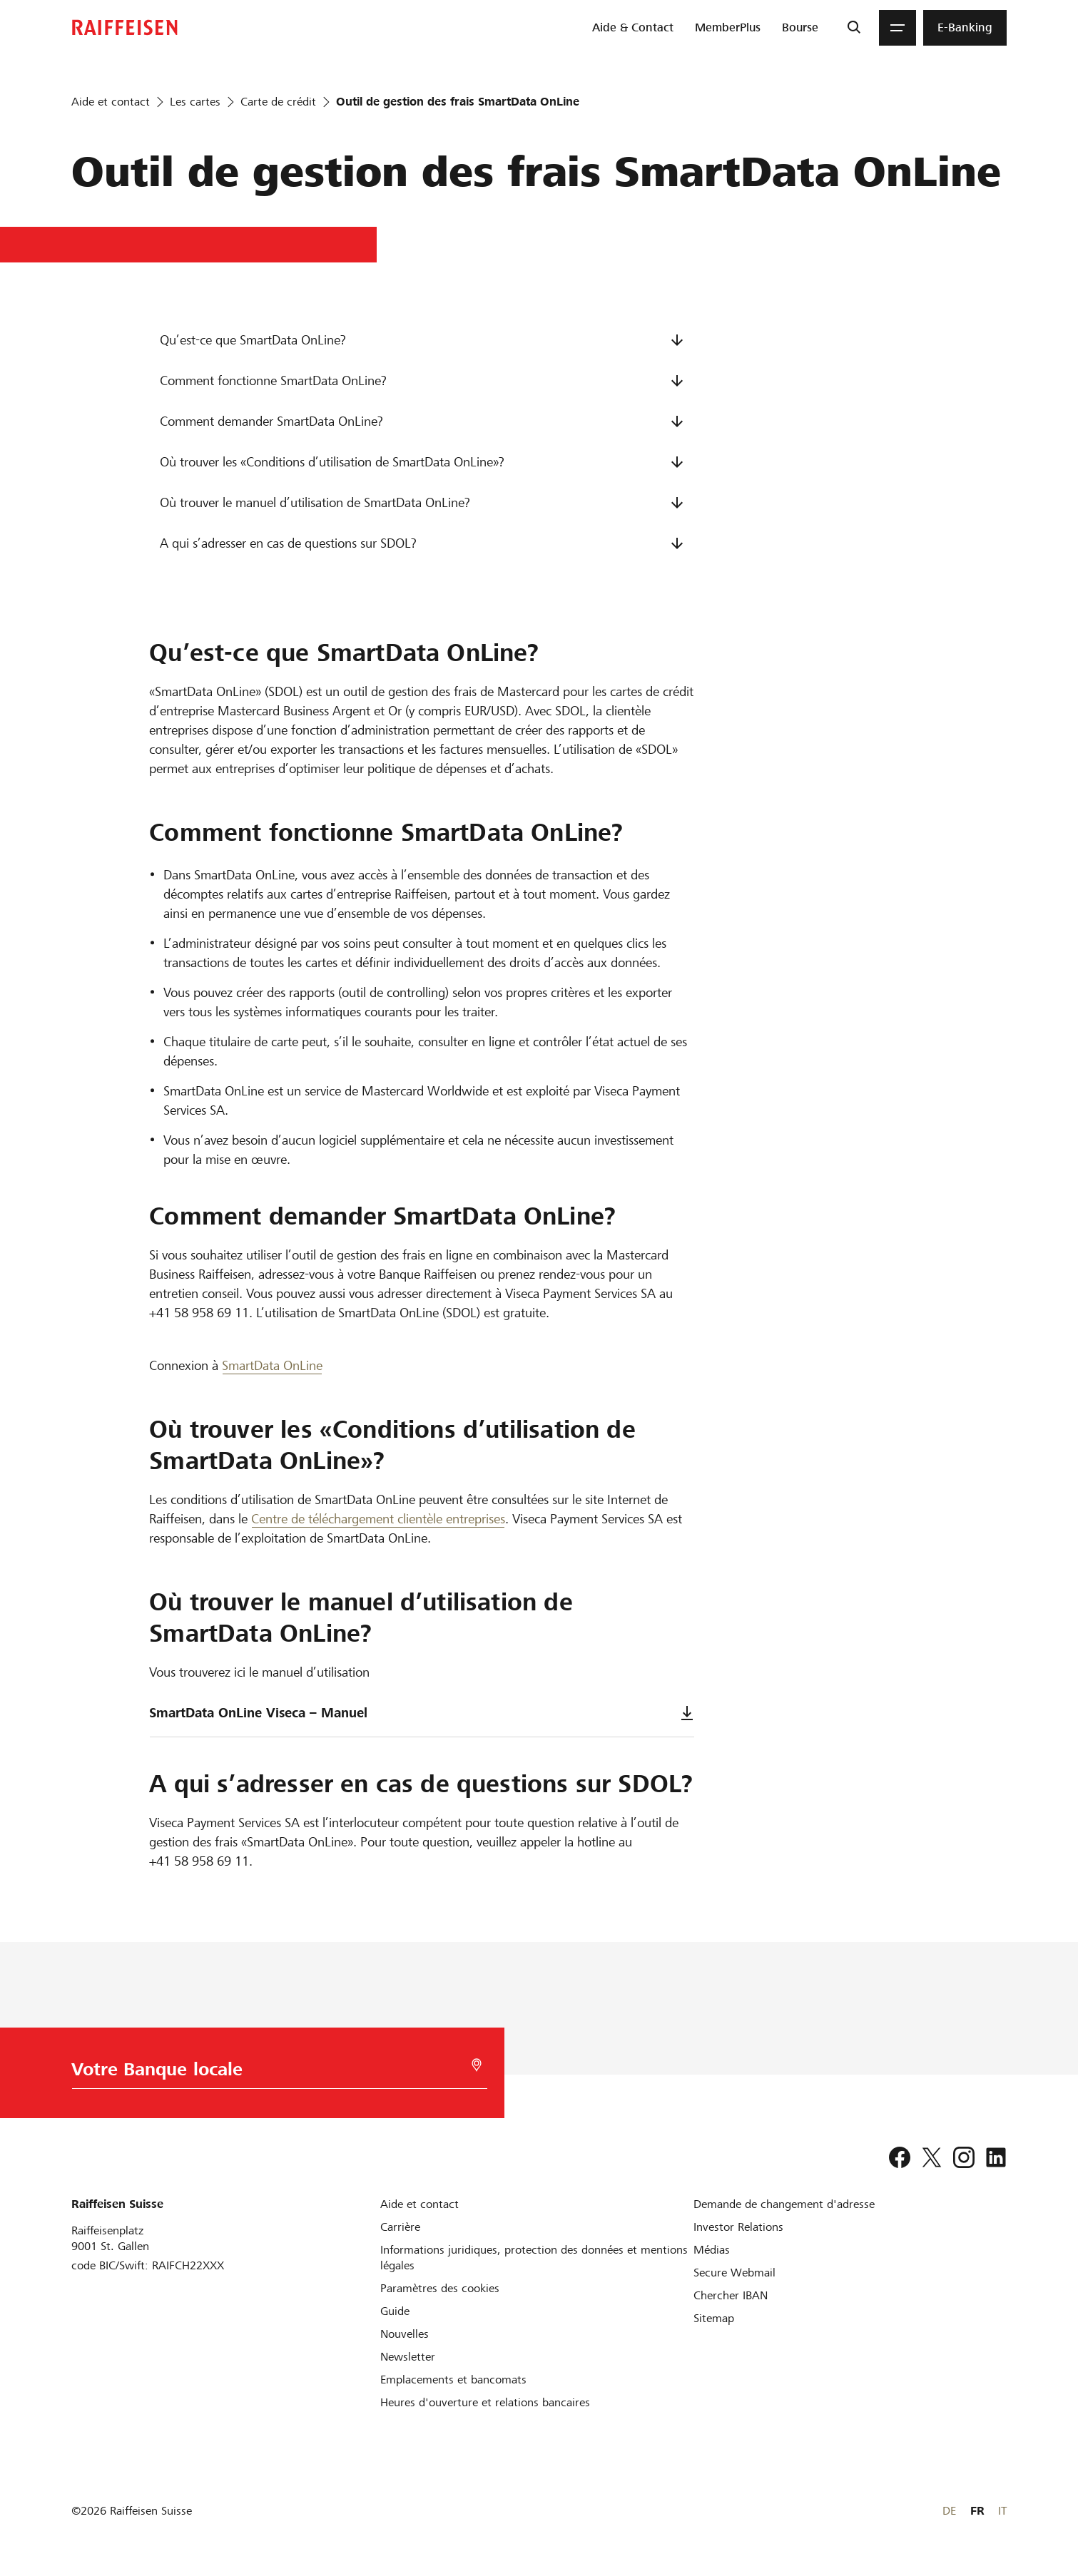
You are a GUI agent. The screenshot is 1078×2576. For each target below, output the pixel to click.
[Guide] (395, 2311)
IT (1002, 2511)
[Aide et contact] (419, 2204)
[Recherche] (853, 28)
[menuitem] (632, 28)
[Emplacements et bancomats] (453, 2379)
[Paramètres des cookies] (439, 2288)
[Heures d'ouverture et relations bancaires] (485, 2402)
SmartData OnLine (272, 1365)
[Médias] (711, 2249)
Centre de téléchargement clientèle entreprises (378, 1518)
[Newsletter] (407, 2356)
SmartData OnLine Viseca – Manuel (421, 1712)
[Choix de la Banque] (272, 2073)
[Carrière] (400, 2227)
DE (949, 2511)
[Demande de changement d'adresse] (784, 2204)
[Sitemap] (713, 2318)
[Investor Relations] (738, 2227)
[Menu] (897, 28)
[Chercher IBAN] (730, 2295)
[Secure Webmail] (734, 2272)
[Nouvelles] (404, 2334)
